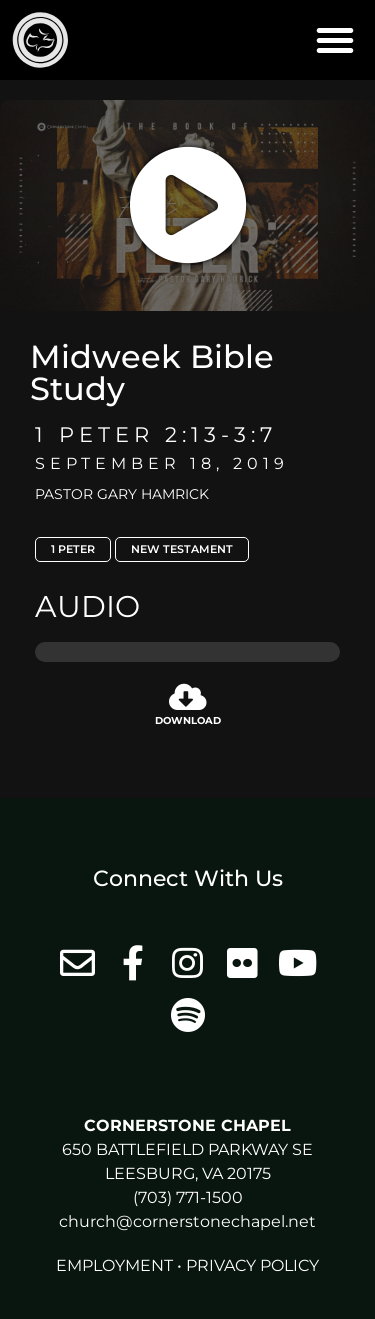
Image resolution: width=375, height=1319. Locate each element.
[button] (335, 40)
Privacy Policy (252, 1265)
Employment (114, 1265)
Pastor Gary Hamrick (122, 494)
